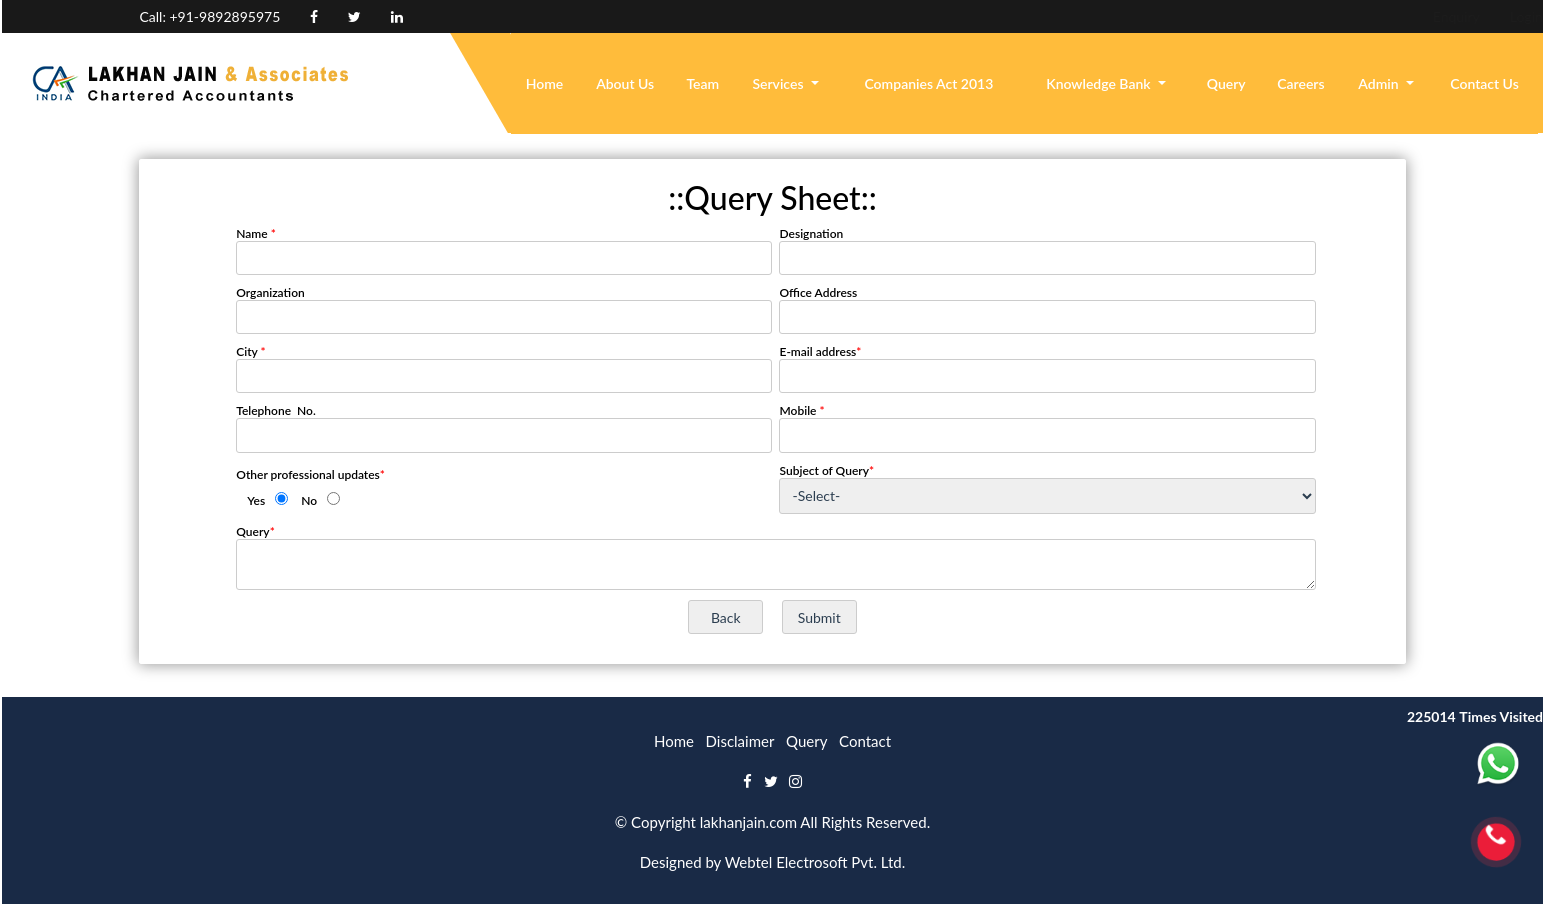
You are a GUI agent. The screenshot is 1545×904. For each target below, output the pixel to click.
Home (545, 83)
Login (1393, 16)
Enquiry (1323, 16)
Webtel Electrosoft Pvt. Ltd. (815, 862)
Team (702, 83)
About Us (625, 83)
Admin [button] (1380, 83)
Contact (865, 741)
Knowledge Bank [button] (1100, 83)
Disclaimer (740, 741)
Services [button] (779, 83)
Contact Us (1484, 83)
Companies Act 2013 (928, 83)
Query (1226, 83)
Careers (1300, 83)
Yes (256, 500)
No (309, 500)
